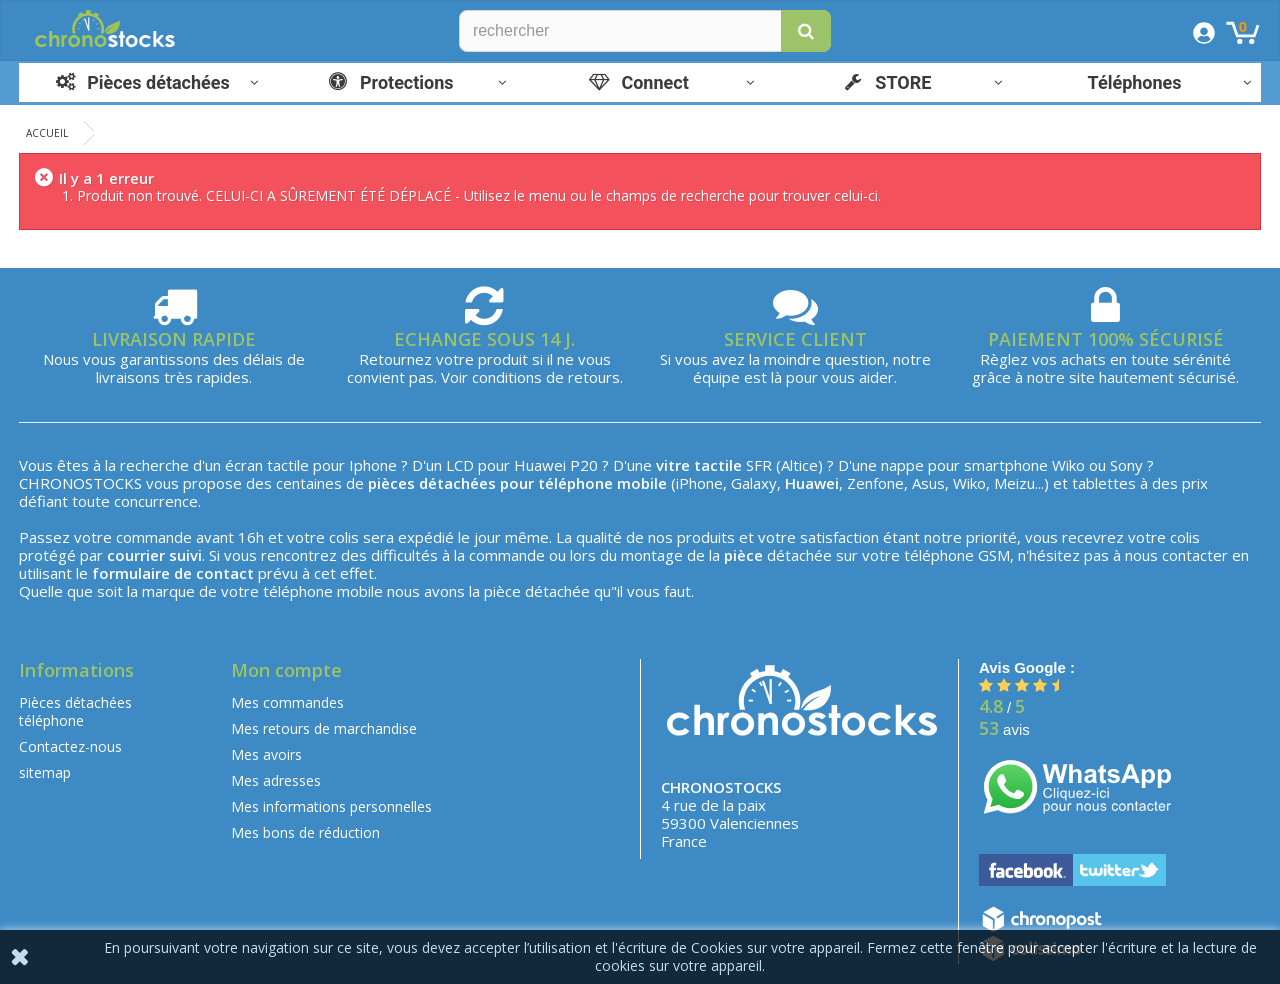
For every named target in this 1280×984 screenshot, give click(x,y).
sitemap (45, 772)
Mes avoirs (266, 754)
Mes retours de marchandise (324, 728)
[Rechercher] (645, 31)
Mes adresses (276, 780)
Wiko (1068, 465)
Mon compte (286, 670)
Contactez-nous (70, 746)
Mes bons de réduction (305, 832)
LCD (460, 465)
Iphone (373, 465)
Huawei (540, 465)
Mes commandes (287, 702)
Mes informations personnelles (331, 806)
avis (1004, 729)
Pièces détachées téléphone (75, 711)
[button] (806, 31)
